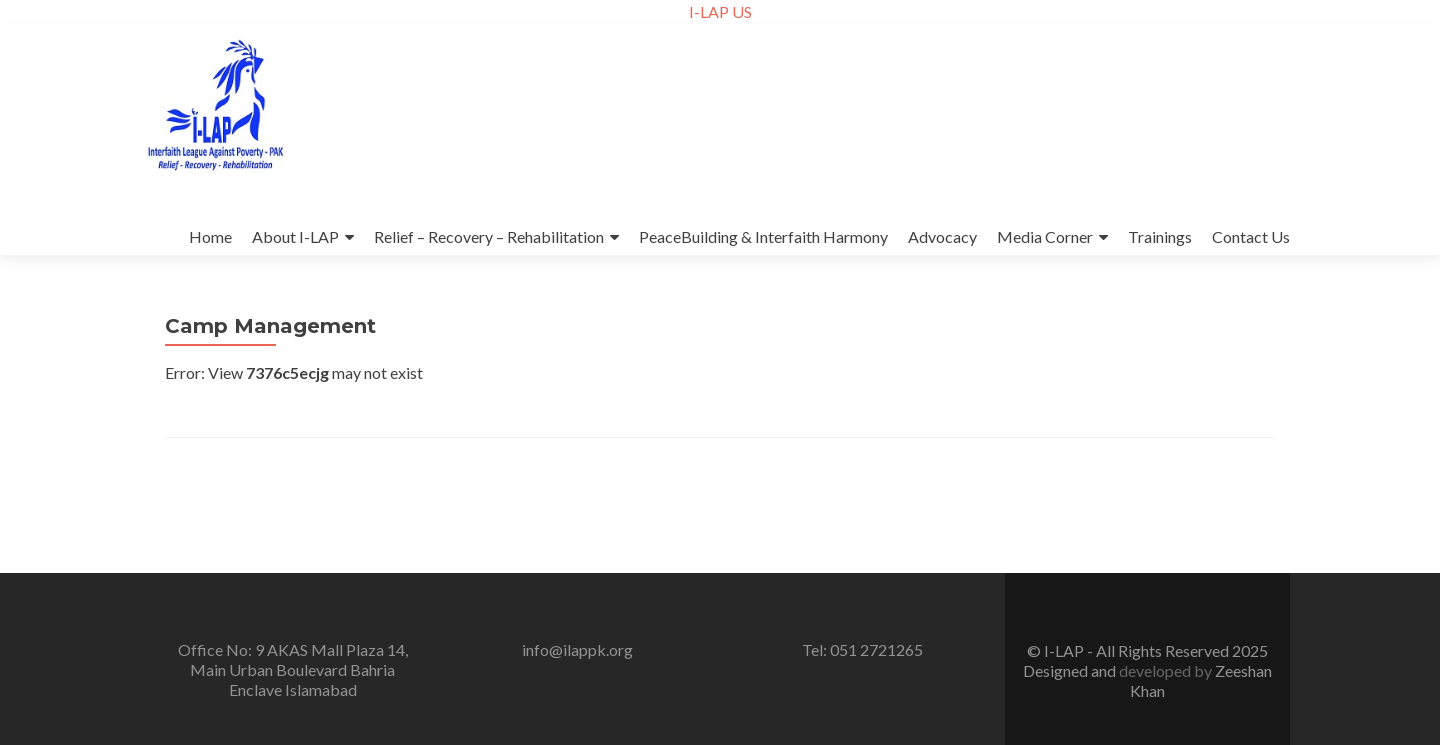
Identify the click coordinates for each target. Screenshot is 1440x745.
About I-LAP (295, 236)
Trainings (1160, 236)
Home (210, 236)
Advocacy (942, 236)
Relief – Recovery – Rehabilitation (489, 236)
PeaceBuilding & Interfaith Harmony (763, 236)
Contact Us (1251, 236)
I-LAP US (720, 11)
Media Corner (1045, 236)
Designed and (1071, 670)
